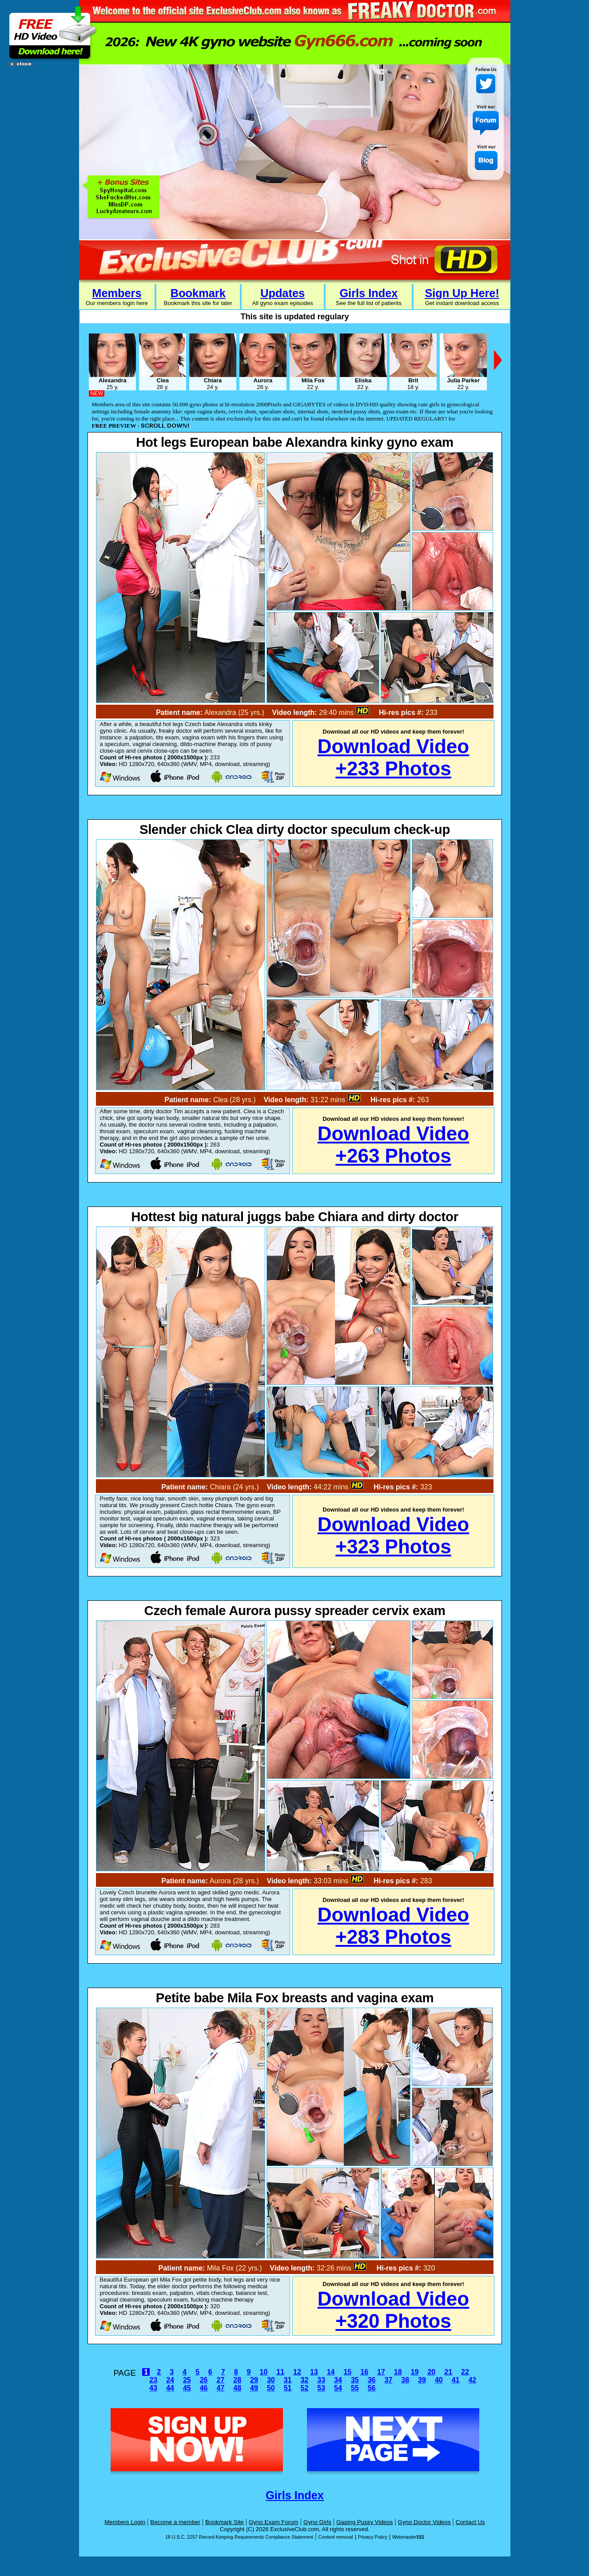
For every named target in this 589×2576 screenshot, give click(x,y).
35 (355, 2380)
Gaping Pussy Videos (364, 2522)
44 (170, 2388)
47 (221, 2388)
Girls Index (368, 293)
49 (254, 2388)
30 (271, 2380)
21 (448, 2372)
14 (331, 2372)
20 (431, 2372)
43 (153, 2388)
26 (204, 2380)
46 (204, 2388)
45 (187, 2388)
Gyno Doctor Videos (424, 2522)
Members (116, 293)
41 (456, 2380)
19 (415, 2372)
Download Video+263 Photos (393, 1145)
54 (338, 2388)
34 (338, 2380)
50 (271, 2388)
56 (372, 2388)
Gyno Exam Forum (273, 2522)
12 (297, 2372)
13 (314, 2372)
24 (170, 2380)
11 (280, 2372)
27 (221, 2380)
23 (153, 2380)
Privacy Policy (372, 2537)
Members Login (124, 2522)
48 (237, 2388)
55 (355, 2388)
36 (372, 2380)
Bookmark (198, 293)
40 (439, 2380)
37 (388, 2380)
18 (398, 2372)
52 (305, 2388)
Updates (282, 293)
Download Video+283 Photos (393, 1926)
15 (347, 2372)
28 (237, 2380)
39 (422, 2380)
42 (472, 2380)
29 (254, 2380)
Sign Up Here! (462, 293)
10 (263, 2372)
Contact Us (470, 2522)
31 (288, 2380)
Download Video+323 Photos (393, 1535)
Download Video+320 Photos (393, 2310)
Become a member (175, 2522)
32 (305, 2380)
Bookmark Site (224, 2522)
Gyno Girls (317, 2522)
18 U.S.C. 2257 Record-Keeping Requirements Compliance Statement (239, 2537)
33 (321, 2380)
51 (288, 2388)
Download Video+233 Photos (393, 757)
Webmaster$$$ (408, 2537)
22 (465, 2372)
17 (381, 2372)
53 (321, 2388)
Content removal (335, 2537)
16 (364, 2372)
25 (187, 2380)
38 (405, 2380)
